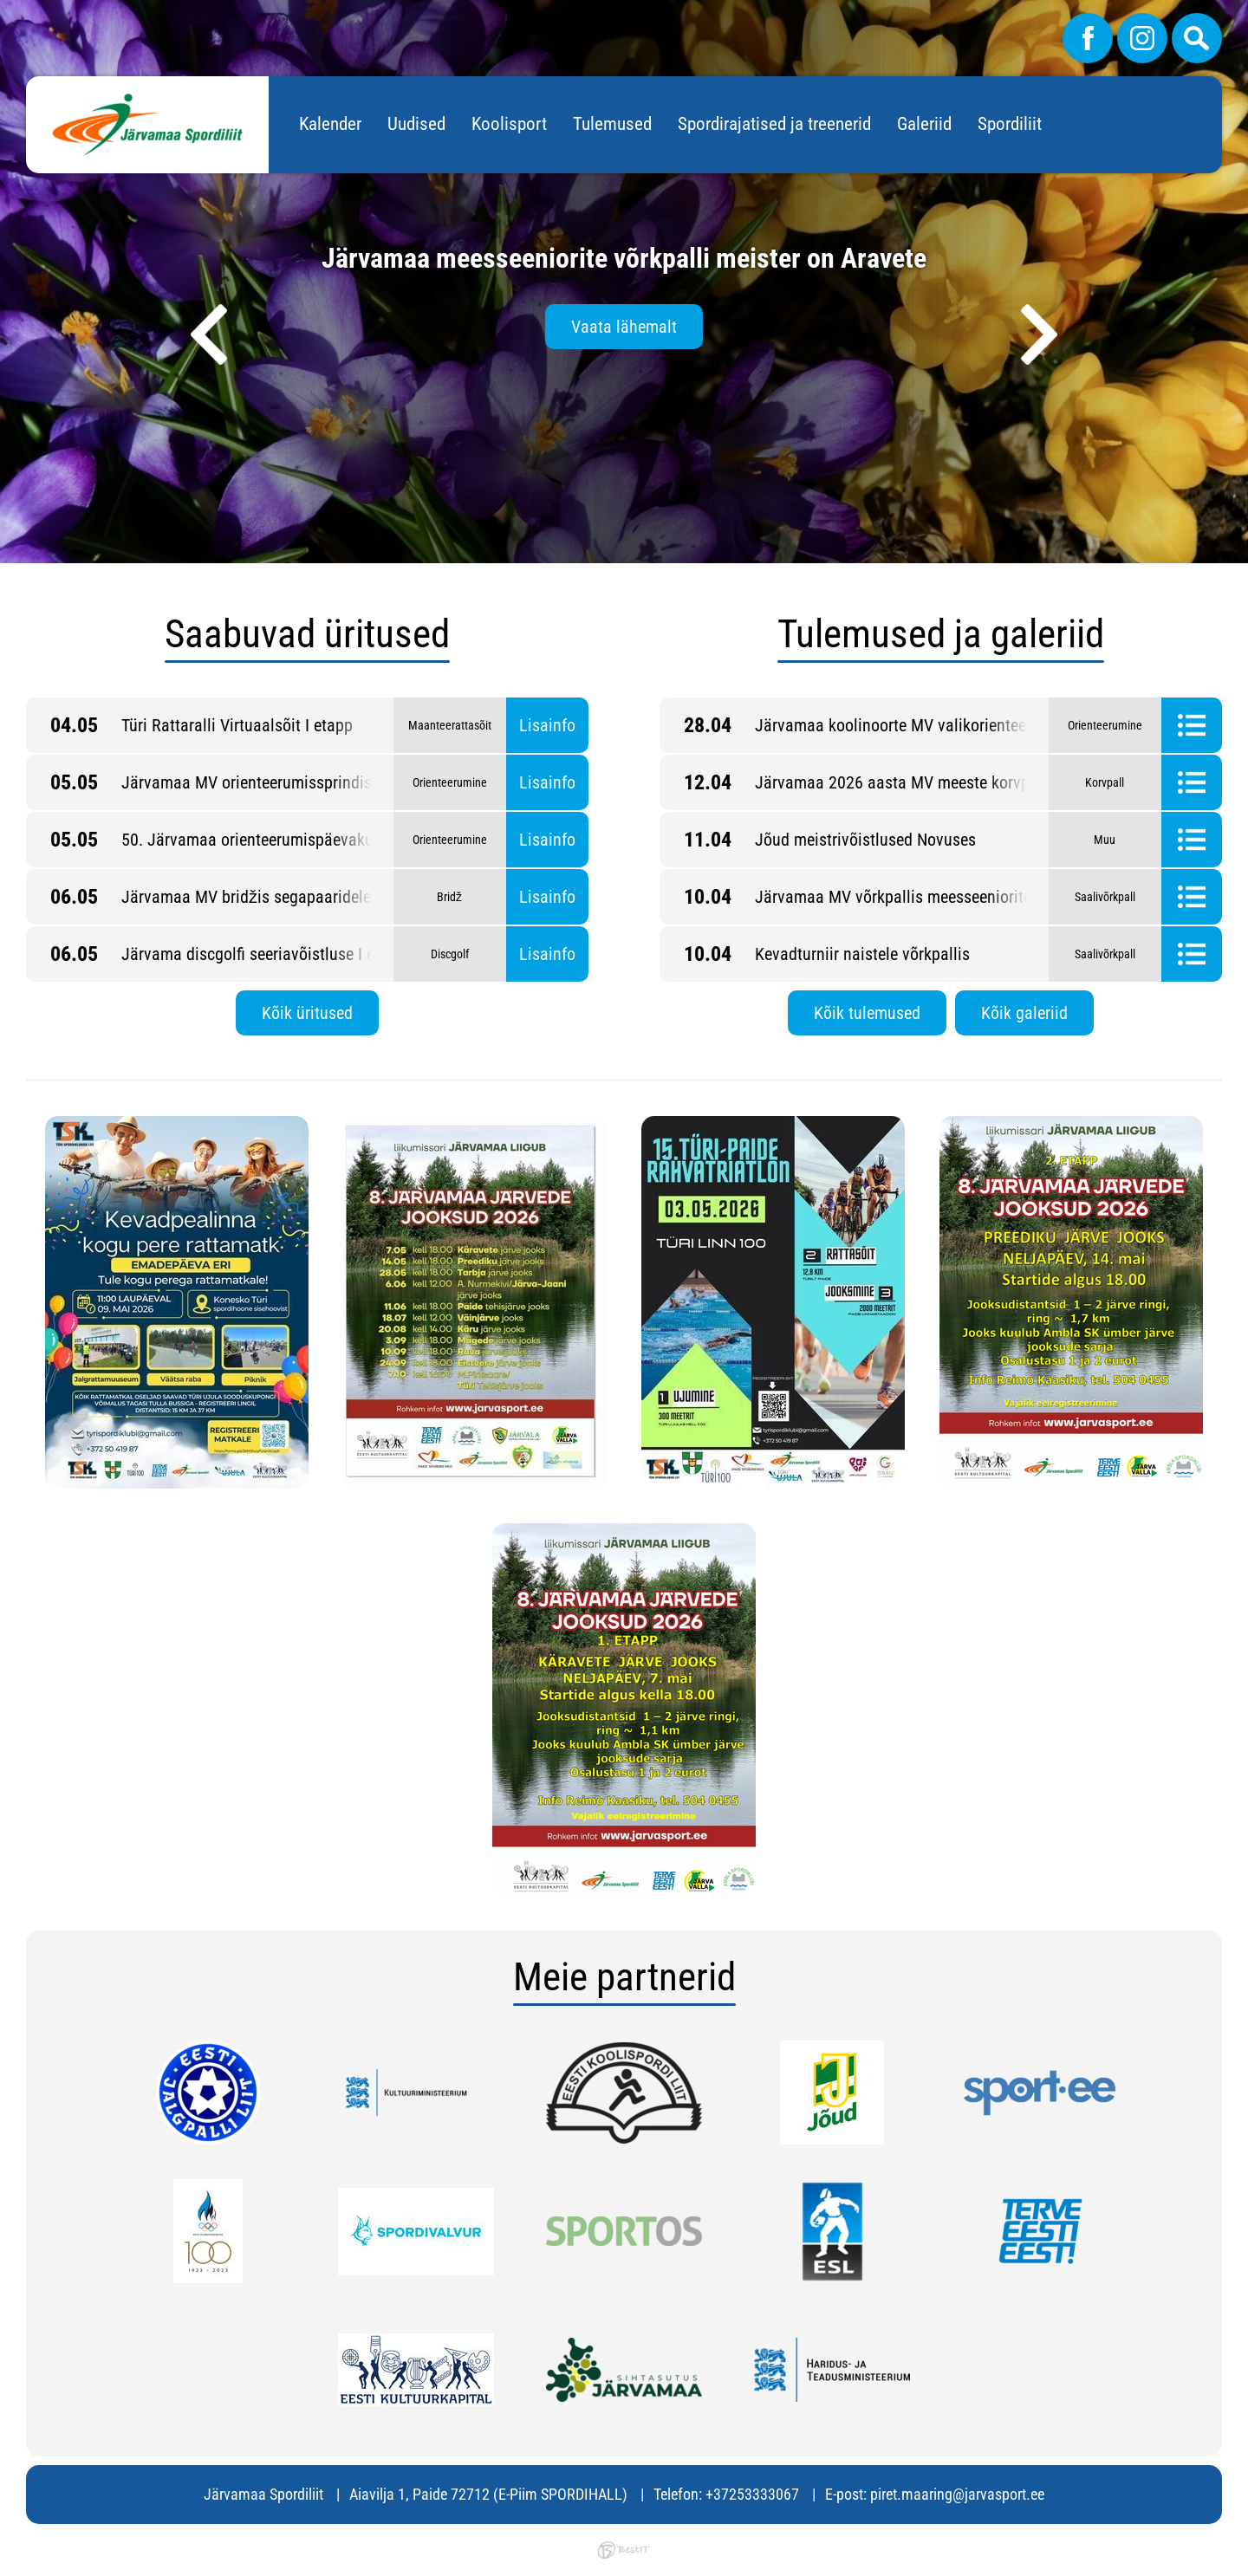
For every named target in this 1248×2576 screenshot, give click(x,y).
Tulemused (612, 124)
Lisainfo (547, 725)
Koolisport (509, 124)
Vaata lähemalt (624, 326)
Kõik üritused (307, 1012)
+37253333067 (752, 2494)
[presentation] (209, 334)
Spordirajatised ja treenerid (774, 124)
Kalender (330, 124)
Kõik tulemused (867, 1012)
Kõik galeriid (1024, 1012)
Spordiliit (1010, 124)
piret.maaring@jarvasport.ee (957, 2494)
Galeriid (924, 124)
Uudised (416, 124)
